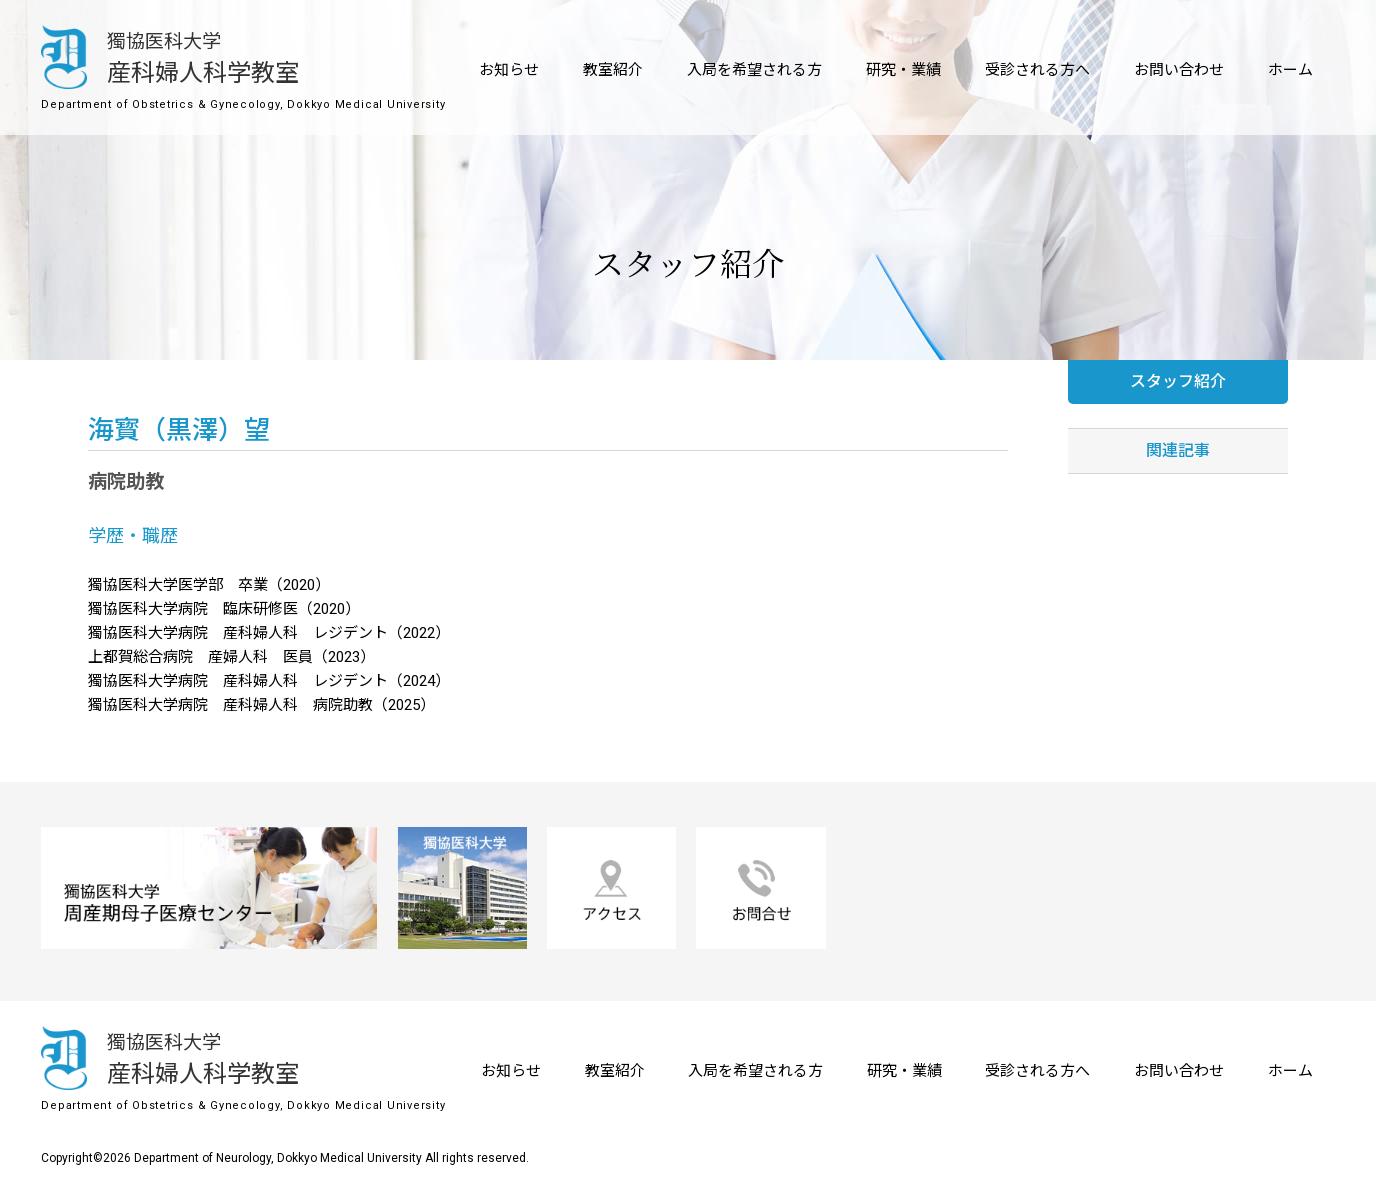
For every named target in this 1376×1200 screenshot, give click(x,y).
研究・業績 (903, 70)
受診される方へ (1037, 70)
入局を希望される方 (754, 70)
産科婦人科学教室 (171, 56)
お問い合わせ (1179, 70)
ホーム (1290, 70)
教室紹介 (613, 70)
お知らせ (509, 70)
